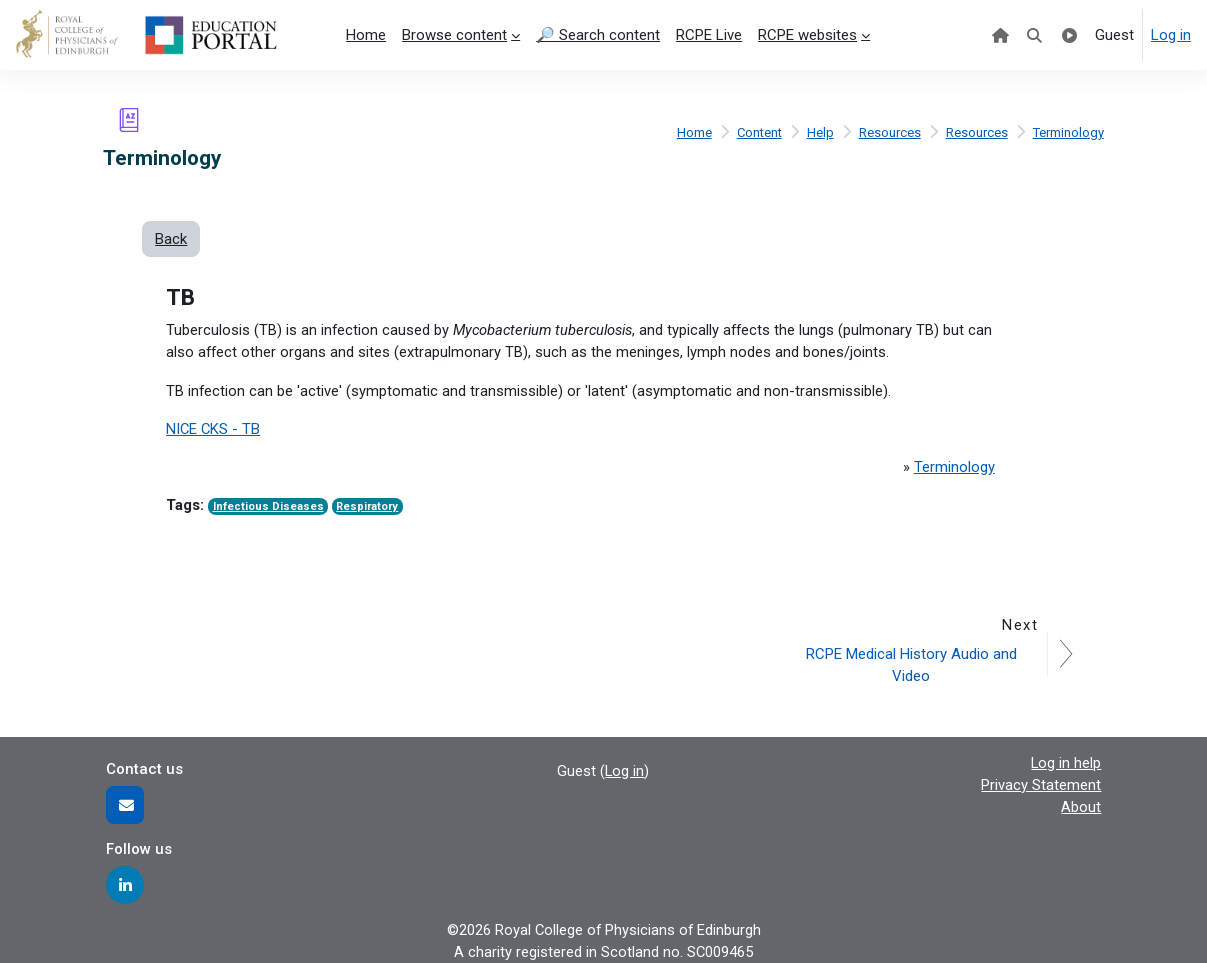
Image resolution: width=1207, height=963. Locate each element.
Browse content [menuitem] (454, 35)
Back (171, 239)
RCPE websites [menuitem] (807, 35)
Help (819, 132)
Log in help (1065, 762)
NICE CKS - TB (214, 430)
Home (690, 132)
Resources (889, 132)
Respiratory (370, 508)
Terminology (1068, 132)
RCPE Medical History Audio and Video (912, 664)
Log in (1171, 35)
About (1081, 807)
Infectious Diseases (269, 508)
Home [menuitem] (366, 35)
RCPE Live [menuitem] (709, 35)
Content (757, 132)
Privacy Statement (1041, 785)
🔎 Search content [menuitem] (598, 35)
